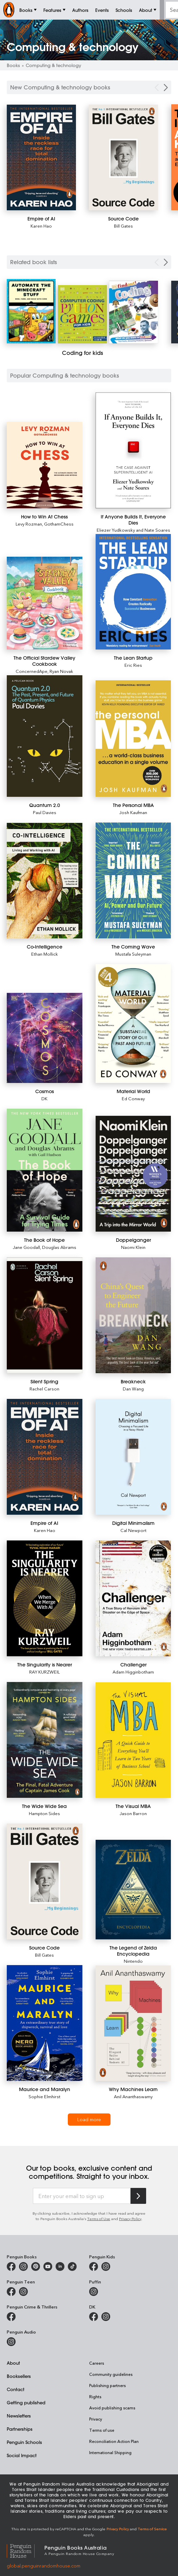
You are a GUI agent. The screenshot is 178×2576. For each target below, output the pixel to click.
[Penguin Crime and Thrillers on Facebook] (11, 2316)
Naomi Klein (133, 1247)
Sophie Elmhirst (44, 2096)
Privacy (95, 2419)
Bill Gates (123, 225)
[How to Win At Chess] (44, 465)
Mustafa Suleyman (133, 954)
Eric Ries (133, 665)
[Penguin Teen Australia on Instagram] (23, 2291)
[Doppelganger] (133, 1174)
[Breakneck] (133, 1315)
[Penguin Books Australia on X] (35, 2266)
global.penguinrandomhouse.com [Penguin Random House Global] (43, 2565)
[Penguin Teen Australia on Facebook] (11, 2291)
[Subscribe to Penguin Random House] (138, 2196)
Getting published (26, 2402)
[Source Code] (123, 158)
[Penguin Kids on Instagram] (105, 2266)
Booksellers (19, 2376)
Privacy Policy (130, 2218)
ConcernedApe (31, 671)
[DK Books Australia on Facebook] (93, 2316)
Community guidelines (111, 2374)
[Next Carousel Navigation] (166, 87)
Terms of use (101, 2430)
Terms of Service (152, 2529)
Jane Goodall (26, 1247)
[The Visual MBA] (133, 1740)
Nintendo (133, 1961)
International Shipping (110, 2452)
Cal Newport (133, 1530)
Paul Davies (44, 812)
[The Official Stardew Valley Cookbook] (44, 603)
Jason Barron (133, 1813)
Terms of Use (98, 2218)
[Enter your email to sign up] (81, 2196)
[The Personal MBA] (133, 738)
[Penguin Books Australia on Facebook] (11, 2266)
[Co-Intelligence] (44, 880)
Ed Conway (133, 1098)
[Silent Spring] (44, 1315)
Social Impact (22, 2455)
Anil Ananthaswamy (133, 2096)
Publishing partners (107, 2385)
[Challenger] (133, 1598)
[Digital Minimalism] (133, 1457)
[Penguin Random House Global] (25, 2550)
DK (44, 1098)
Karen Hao (41, 225)
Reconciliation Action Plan (114, 2441)
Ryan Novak (61, 671)
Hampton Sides (44, 1813)
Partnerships (20, 2429)
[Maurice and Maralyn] (44, 2023)
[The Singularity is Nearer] (44, 1598)
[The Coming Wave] (133, 880)
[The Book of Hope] (44, 1170)
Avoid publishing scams (112, 2408)
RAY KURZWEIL (44, 1671)
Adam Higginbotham (133, 1671)
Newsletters (19, 2416)
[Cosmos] (44, 1038)
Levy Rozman (29, 523)
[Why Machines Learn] (133, 2023)
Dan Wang (133, 1388)
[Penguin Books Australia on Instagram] (23, 2266)
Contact (15, 2389)
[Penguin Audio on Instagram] (11, 2341)
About (13, 2363)
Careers (96, 2363)
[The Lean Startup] (133, 592)
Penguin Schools (24, 2442)
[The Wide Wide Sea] (44, 1740)
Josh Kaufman (133, 812)
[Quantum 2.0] (44, 736)
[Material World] (133, 1023)
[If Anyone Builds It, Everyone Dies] (133, 450)
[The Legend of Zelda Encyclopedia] (133, 1889)
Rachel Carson (44, 1388)
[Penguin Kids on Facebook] (93, 2266)
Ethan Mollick (44, 954)
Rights (95, 2396)
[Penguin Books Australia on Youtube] (47, 2266)
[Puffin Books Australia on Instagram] (93, 2291)
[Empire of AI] (41, 158)
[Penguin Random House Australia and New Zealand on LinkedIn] (60, 2266)
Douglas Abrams (59, 1247)
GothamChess (59, 523)
